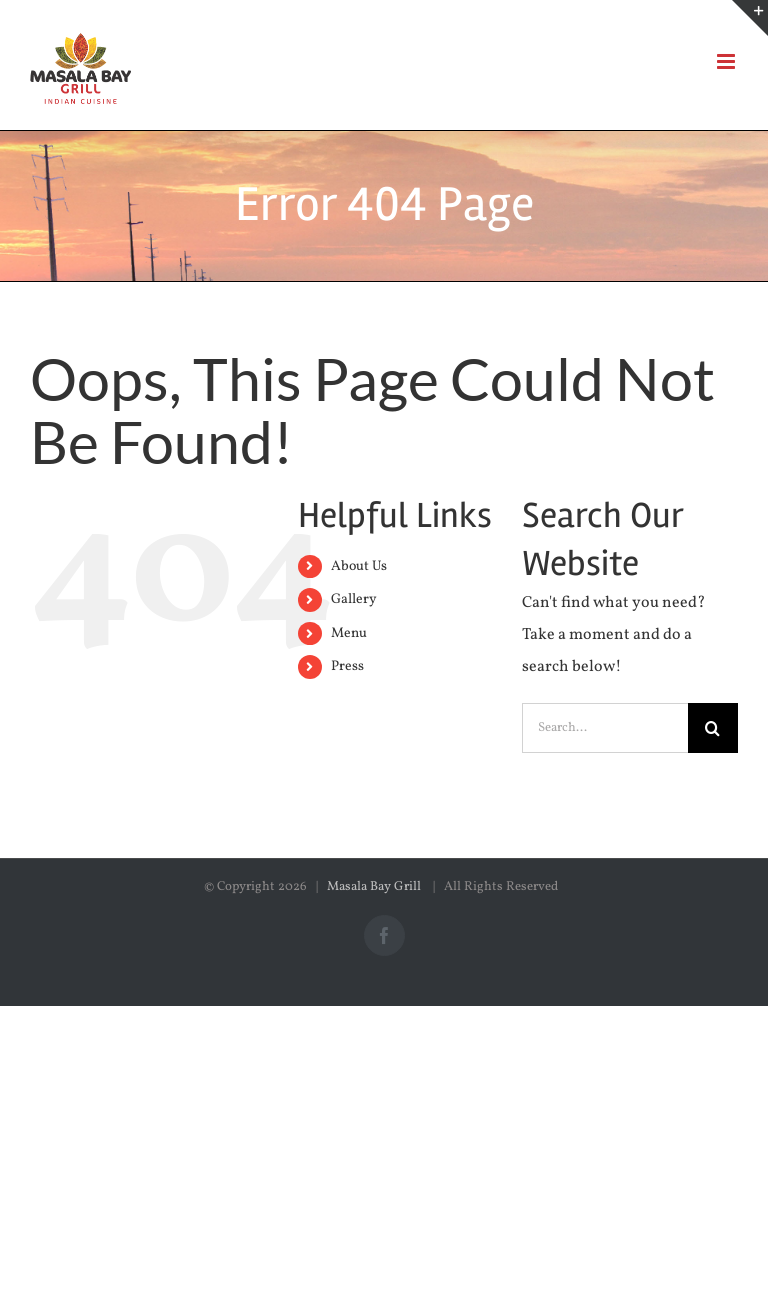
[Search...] (605, 728)
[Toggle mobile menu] (727, 61)
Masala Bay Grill (375, 887)
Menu (349, 633)
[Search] (713, 728)
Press (347, 666)
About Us (359, 566)
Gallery (354, 599)
